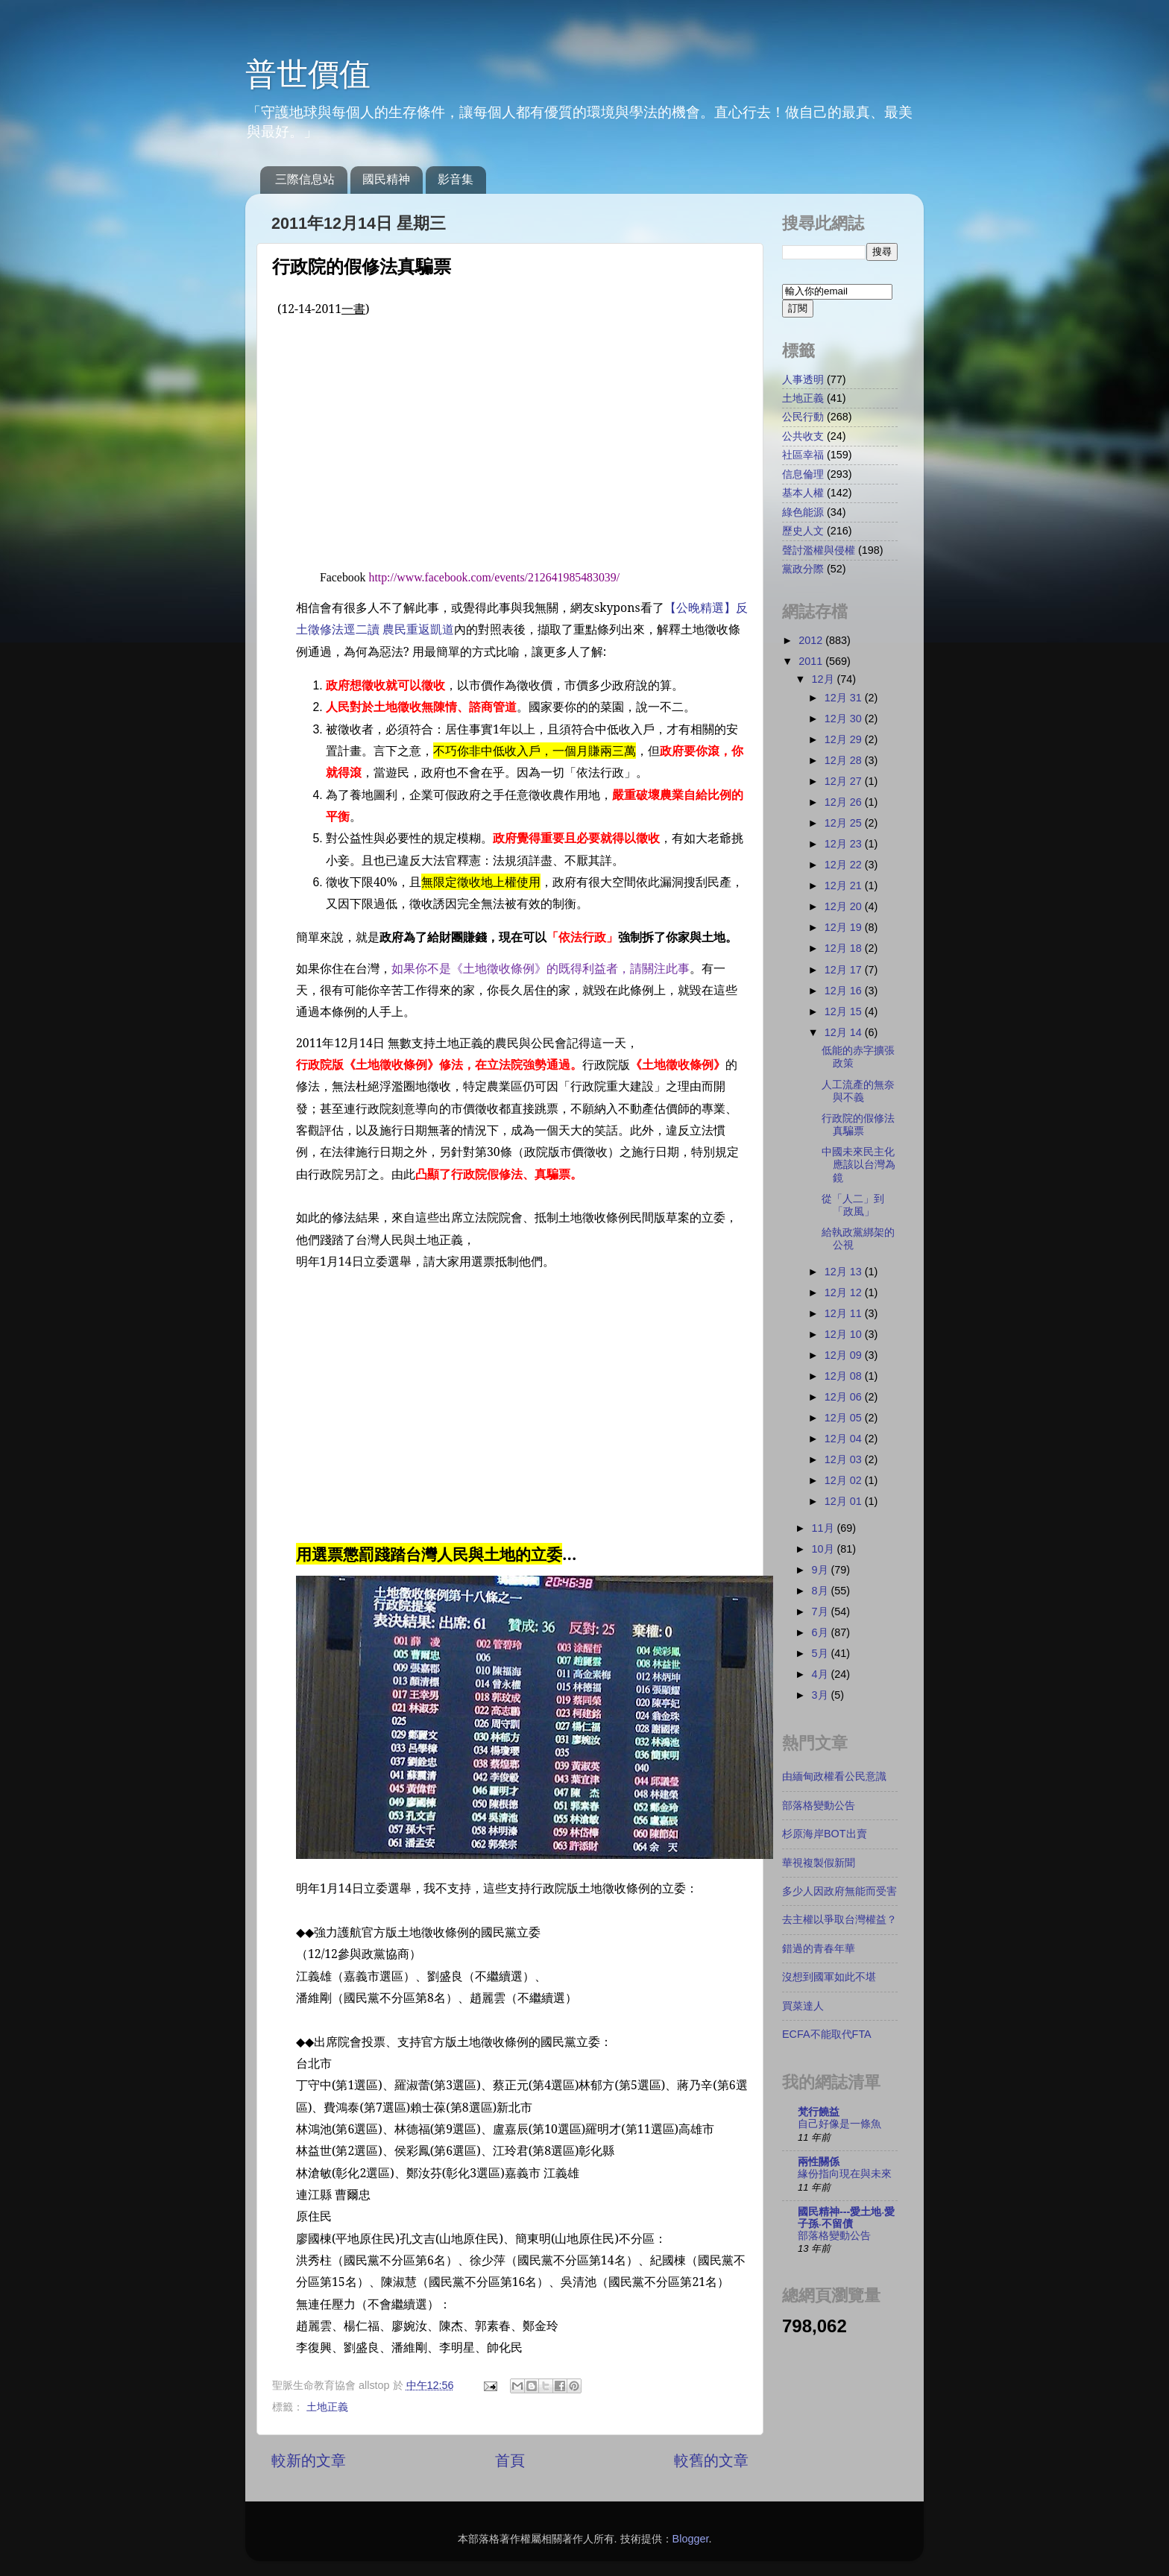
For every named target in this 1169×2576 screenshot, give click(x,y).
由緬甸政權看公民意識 (834, 1776)
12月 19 (845, 927)
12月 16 (845, 991)
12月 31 (845, 698)
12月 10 (845, 1334)
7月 (821, 1611)
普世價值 (308, 74)
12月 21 (845, 885)
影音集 (455, 179)
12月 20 (845, 906)
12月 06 (845, 1397)
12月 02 (845, 1480)
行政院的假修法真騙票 (858, 1124)
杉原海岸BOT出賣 (824, 1834)
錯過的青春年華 (818, 1948)
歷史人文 (803, 531)
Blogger (690, 2539)
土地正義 (327, 2407)
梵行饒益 (818, 2112)
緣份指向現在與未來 (845, 2173)
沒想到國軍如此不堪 (829, 1977)
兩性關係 (818, 2162)
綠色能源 (803, 512)
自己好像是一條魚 (839, 2124)
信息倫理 (803, 474)
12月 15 (845, 1011)
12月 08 (845, 1376)
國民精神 (386, 179)
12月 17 (845, 970)
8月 (821, 1591)
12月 (824, 679)
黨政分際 (803, 569)
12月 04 (845, 1439)
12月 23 (845, 844)
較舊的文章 (711, 2460)
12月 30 (845, 718)
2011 (811, 661)
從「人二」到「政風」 (853, 1205)
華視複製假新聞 (818, 1863)
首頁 (510, 2460)
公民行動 (803, 417)
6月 (821, 1632)
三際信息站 (305, 179)
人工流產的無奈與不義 (858, 1091)
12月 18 (845, 948)
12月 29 (845, 739)
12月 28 (845, 760)
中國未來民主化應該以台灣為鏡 (858, 1165)
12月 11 (845, 1313)
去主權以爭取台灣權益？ (839, 1919)
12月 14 (845, 1032)
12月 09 (845, 1355)
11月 (824, 1528)
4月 (821, 1674)
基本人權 (803, 493)
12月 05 (845, 1418)
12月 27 (845, 781)
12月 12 (845, 1292)
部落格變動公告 (818, 1805)
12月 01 (845, 1501)
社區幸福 (803, 455)
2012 (811, 640)
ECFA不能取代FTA (827, 2034)
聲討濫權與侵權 (818, 550)
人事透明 (803, 379)
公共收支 (803, 436)
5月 (821, 1653)
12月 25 (845, 823)
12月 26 (845, 802)
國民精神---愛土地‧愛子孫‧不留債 (846, 2217)
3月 (821, 1695)
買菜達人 (803, 2006)
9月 (821, 1570)
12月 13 (845, 1272)
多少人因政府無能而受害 (839, 1891)
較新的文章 (308, 2460)
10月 (824, 1549)
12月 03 (845, 1459)
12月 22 (845, 865)
